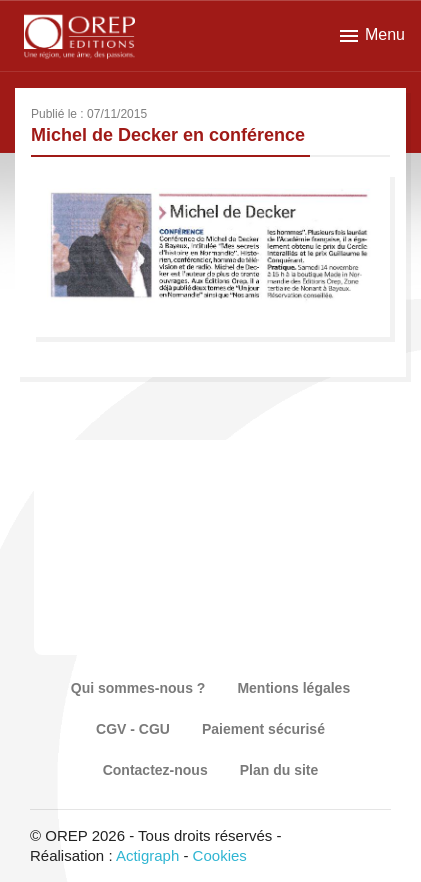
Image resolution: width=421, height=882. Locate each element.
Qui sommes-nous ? (138, 688)
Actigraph (147, 855)
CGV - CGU (133, 729)
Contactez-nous (155, 770)
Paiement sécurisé (263, 729)
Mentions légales (293, 688)
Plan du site (279, 770)
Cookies (220, 855)
